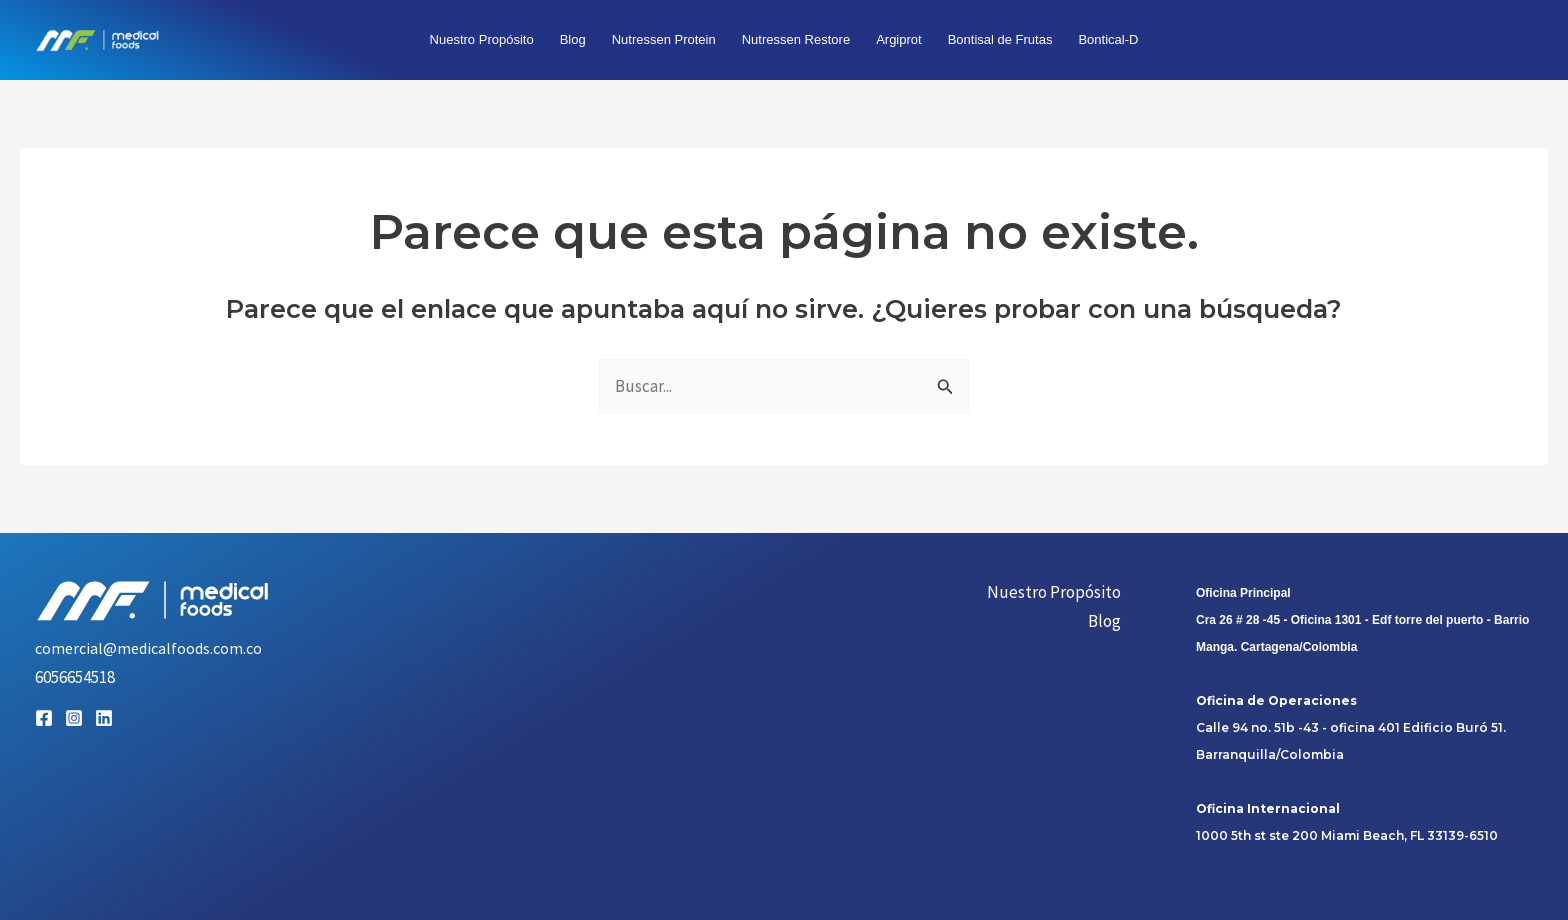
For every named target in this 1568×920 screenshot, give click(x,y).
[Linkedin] (104, 718)
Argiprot (899, 39)
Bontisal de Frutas (1000, 39)
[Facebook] (44, 718)
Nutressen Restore (796, 39)
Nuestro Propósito (482, 39)
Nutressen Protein (664, 39)
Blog (573, 39)
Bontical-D (1108, 39)
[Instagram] (74, 718)
